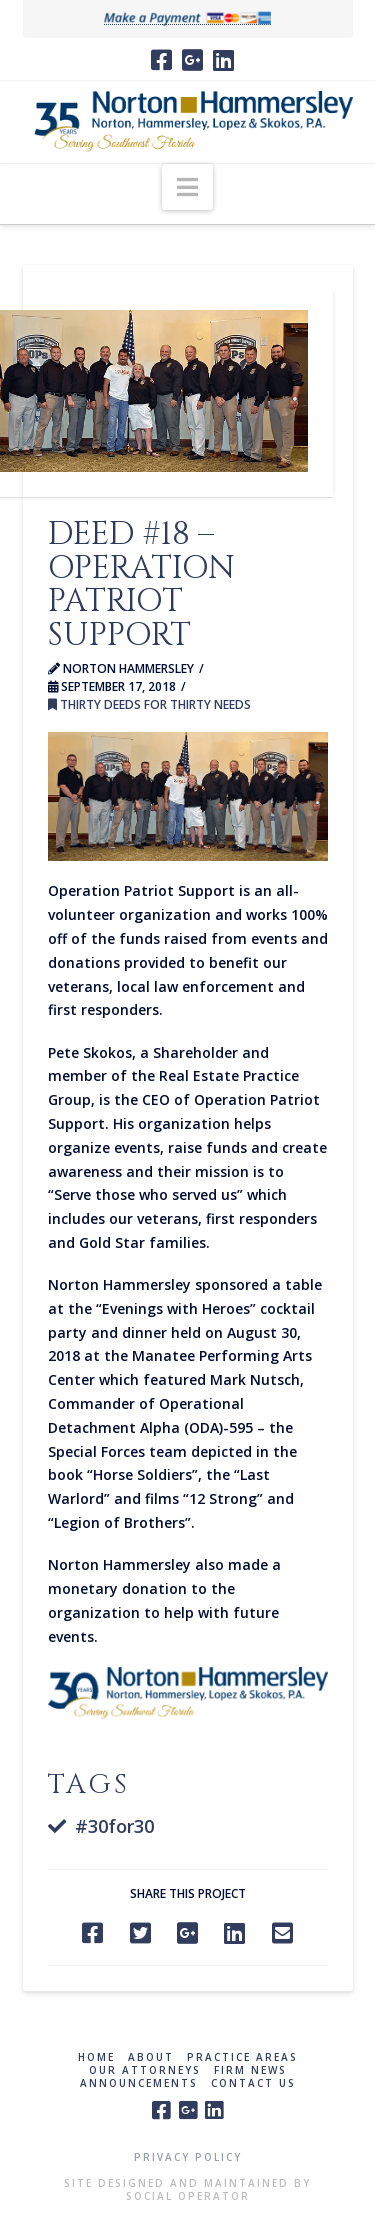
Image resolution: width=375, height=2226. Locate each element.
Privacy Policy (188, 2157)
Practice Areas (242, 2057)
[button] (187, 187)
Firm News (250, 2070)
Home (96, 2057)
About (151, 2057)
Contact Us (253, 2083)
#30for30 (114, 1825)
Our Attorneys (145, 2070)
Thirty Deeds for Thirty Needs (149, 704)
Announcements (139, 2083)
